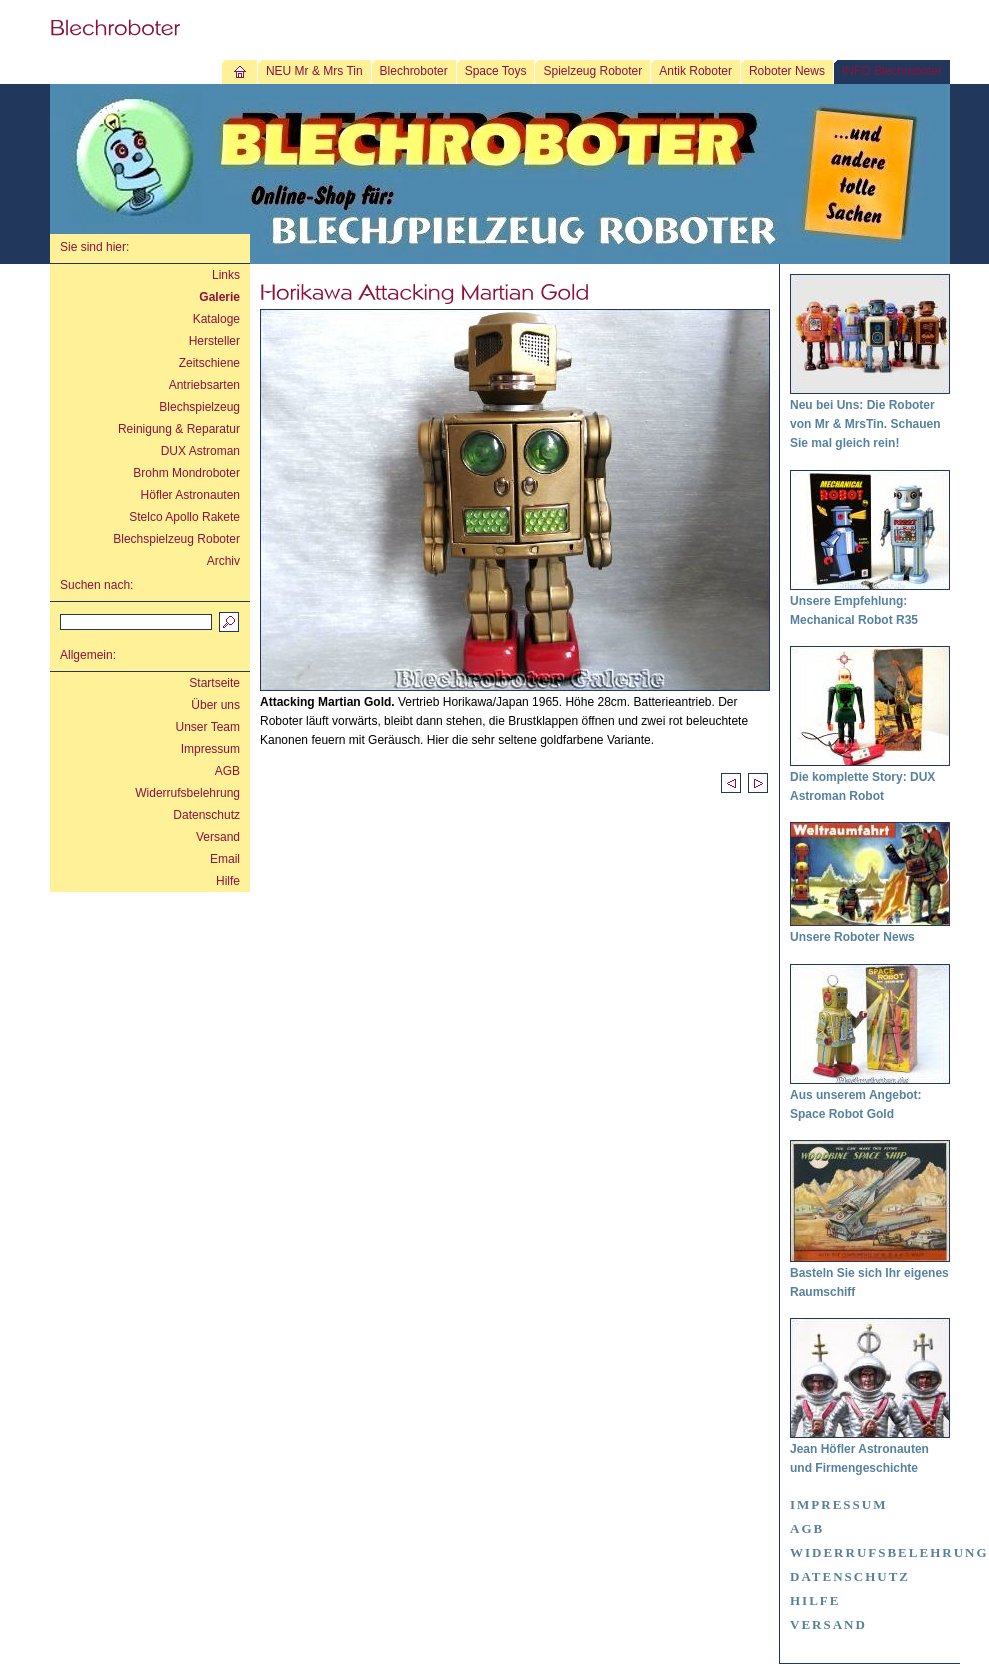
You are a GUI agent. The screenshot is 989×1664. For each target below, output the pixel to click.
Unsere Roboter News (852, 937)
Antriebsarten (204, 385)
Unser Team (208, 727)
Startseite (214, 683)
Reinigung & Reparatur (179, 429)
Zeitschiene (209, 363)
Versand (218, 837)
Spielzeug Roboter (592, 71)
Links (226, 275)
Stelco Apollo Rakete (184, 517)
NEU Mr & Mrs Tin (314, 71)
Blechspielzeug (199, 407)
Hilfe (228, 881)
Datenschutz (206, 815)
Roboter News (787, 71)
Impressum (210, 749)
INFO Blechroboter (892, 71)
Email (225, 859)
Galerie (219, 297)
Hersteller (214, 341)
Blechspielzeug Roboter (176, 539)
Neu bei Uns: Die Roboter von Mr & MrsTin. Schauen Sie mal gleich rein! (865, 424)
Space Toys (496, 71)
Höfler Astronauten (190, 495)
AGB (227, 771)
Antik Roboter (695, 71)
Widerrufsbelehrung (187, 793)
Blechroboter (414, 71)
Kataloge (216, 319)
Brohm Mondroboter (186, 473)
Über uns (215, 705)
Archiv (223, 561)
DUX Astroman (200, 451)
